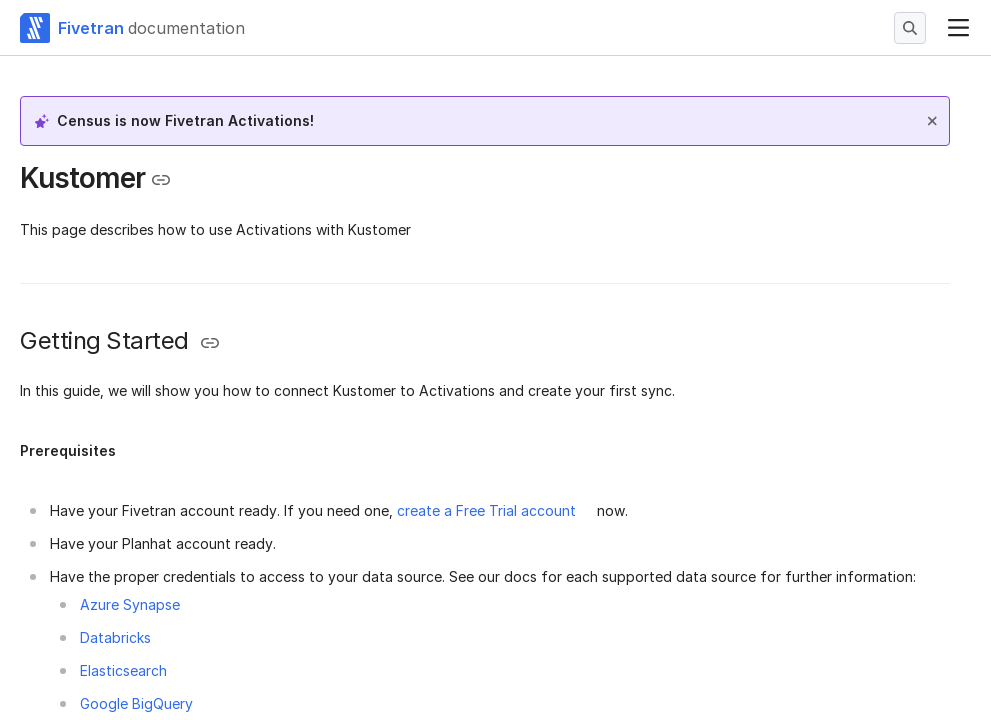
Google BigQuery (136, 703)
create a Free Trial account (486, 510)
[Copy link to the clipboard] (161, 180)
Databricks (115, 637)
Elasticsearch (123, 670)
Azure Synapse (130, 604)
